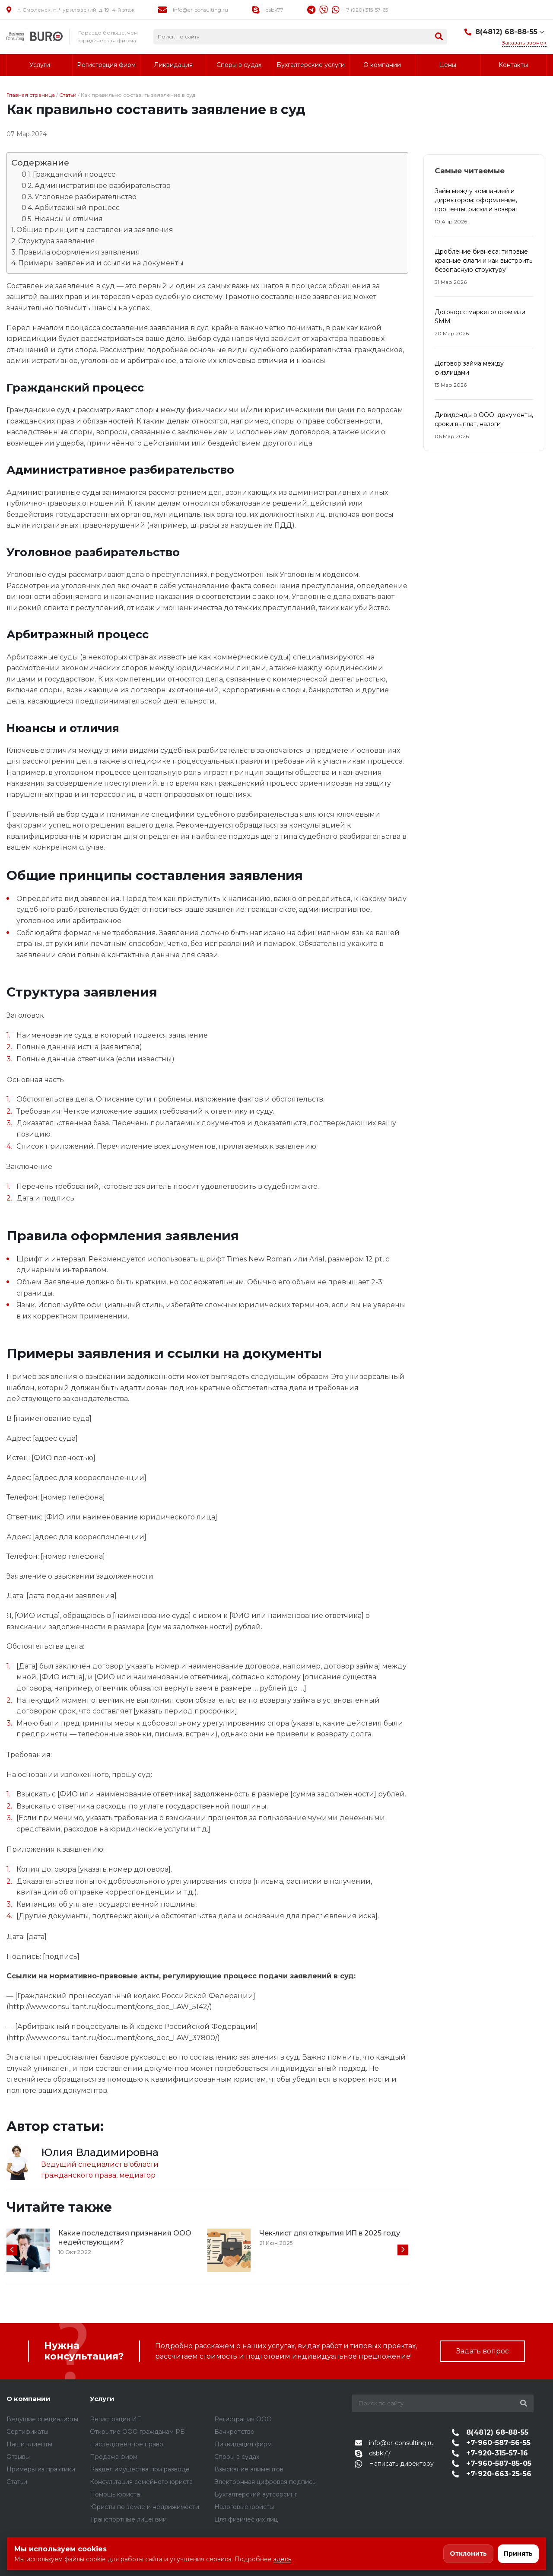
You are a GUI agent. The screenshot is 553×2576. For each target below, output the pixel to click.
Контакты (513, 65)
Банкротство (234, 2432)
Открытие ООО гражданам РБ (137, 2432)
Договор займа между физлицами (469, 368)
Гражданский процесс (74, 174)
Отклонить (468, 2553)
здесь (282, 2559)
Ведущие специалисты (42, 2419)
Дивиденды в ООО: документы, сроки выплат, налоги (484, 419)
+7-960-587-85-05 (491, 2463)
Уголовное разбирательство (86, 197)
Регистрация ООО (243, 2419)
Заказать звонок (524, 42)
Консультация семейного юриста (141, 2482)
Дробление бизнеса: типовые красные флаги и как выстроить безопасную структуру (483, 261)
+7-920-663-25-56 (491, 2474)
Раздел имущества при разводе (140, 2469)
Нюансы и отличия (68, 219)
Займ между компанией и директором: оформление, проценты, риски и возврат (476, 200)
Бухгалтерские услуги (310, 65)
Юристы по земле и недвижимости (144, 2507)
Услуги (39, 65)
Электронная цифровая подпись (264, 2482)
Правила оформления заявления (79, 252)
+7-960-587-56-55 (491, 2443)
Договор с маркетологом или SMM (480, 316)
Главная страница (30, 95)
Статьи (67, 95)
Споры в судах (238, 65)
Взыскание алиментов (248, 2469)
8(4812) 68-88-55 (506, 32)
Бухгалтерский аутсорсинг (255, 2494)
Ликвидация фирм (243, 2444)
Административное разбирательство (103, 185)
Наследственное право (126, 2444)
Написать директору (394, 2464)
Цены (447, 65)
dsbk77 (274, 9)
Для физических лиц (246, 2519)
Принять (518, 2553)
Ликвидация (173, 65)
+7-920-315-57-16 (489, 2453)
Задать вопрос (482, 2351)
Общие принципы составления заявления (94, 230)
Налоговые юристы (244, 2507)
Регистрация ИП (116, 2419)
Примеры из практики (40, 2469)
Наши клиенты (29, 2444)
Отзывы (18, 2457)
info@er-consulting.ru (200, 9)
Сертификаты (27, 2432)
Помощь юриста (115, 2494)
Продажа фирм (113, 2457)
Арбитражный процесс (77, 208)
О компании (382, 65)
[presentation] (11, 2250)
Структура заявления (56, 241)
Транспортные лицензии (128, 2519)
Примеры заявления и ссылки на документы (101, 263)
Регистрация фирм (106, 65)
